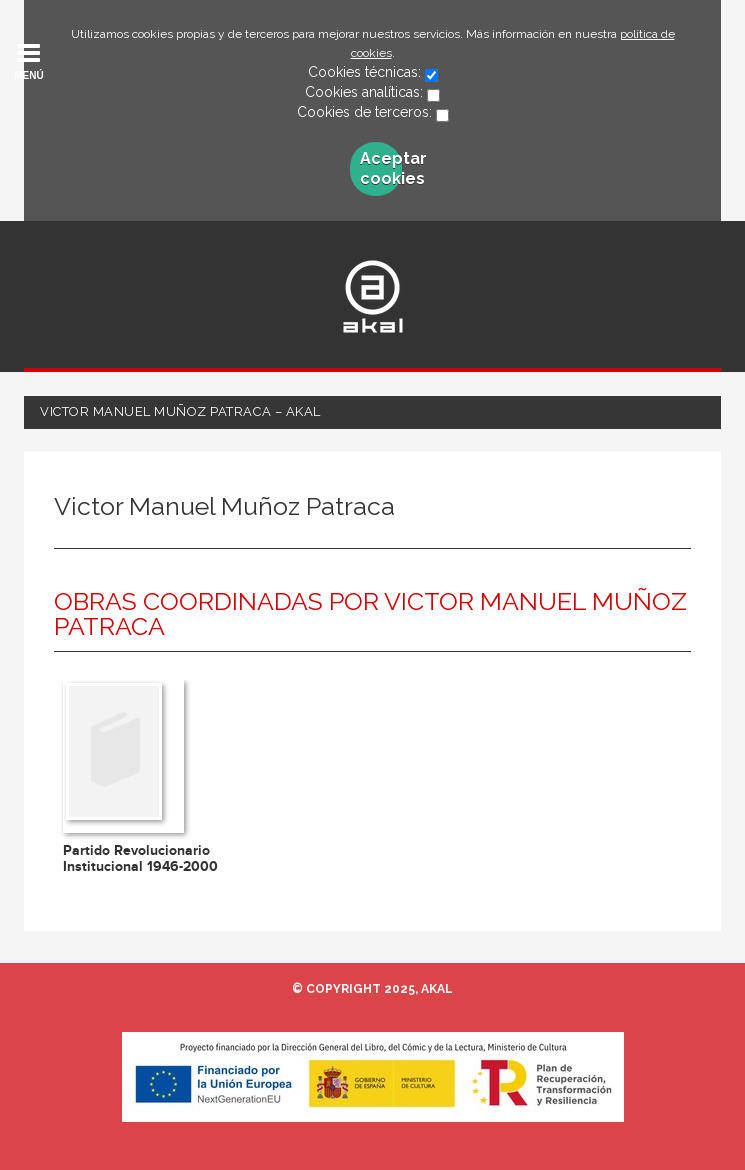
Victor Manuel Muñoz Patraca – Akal (180, 411)
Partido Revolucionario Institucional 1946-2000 (140, 858)
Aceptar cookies (381, 168)
